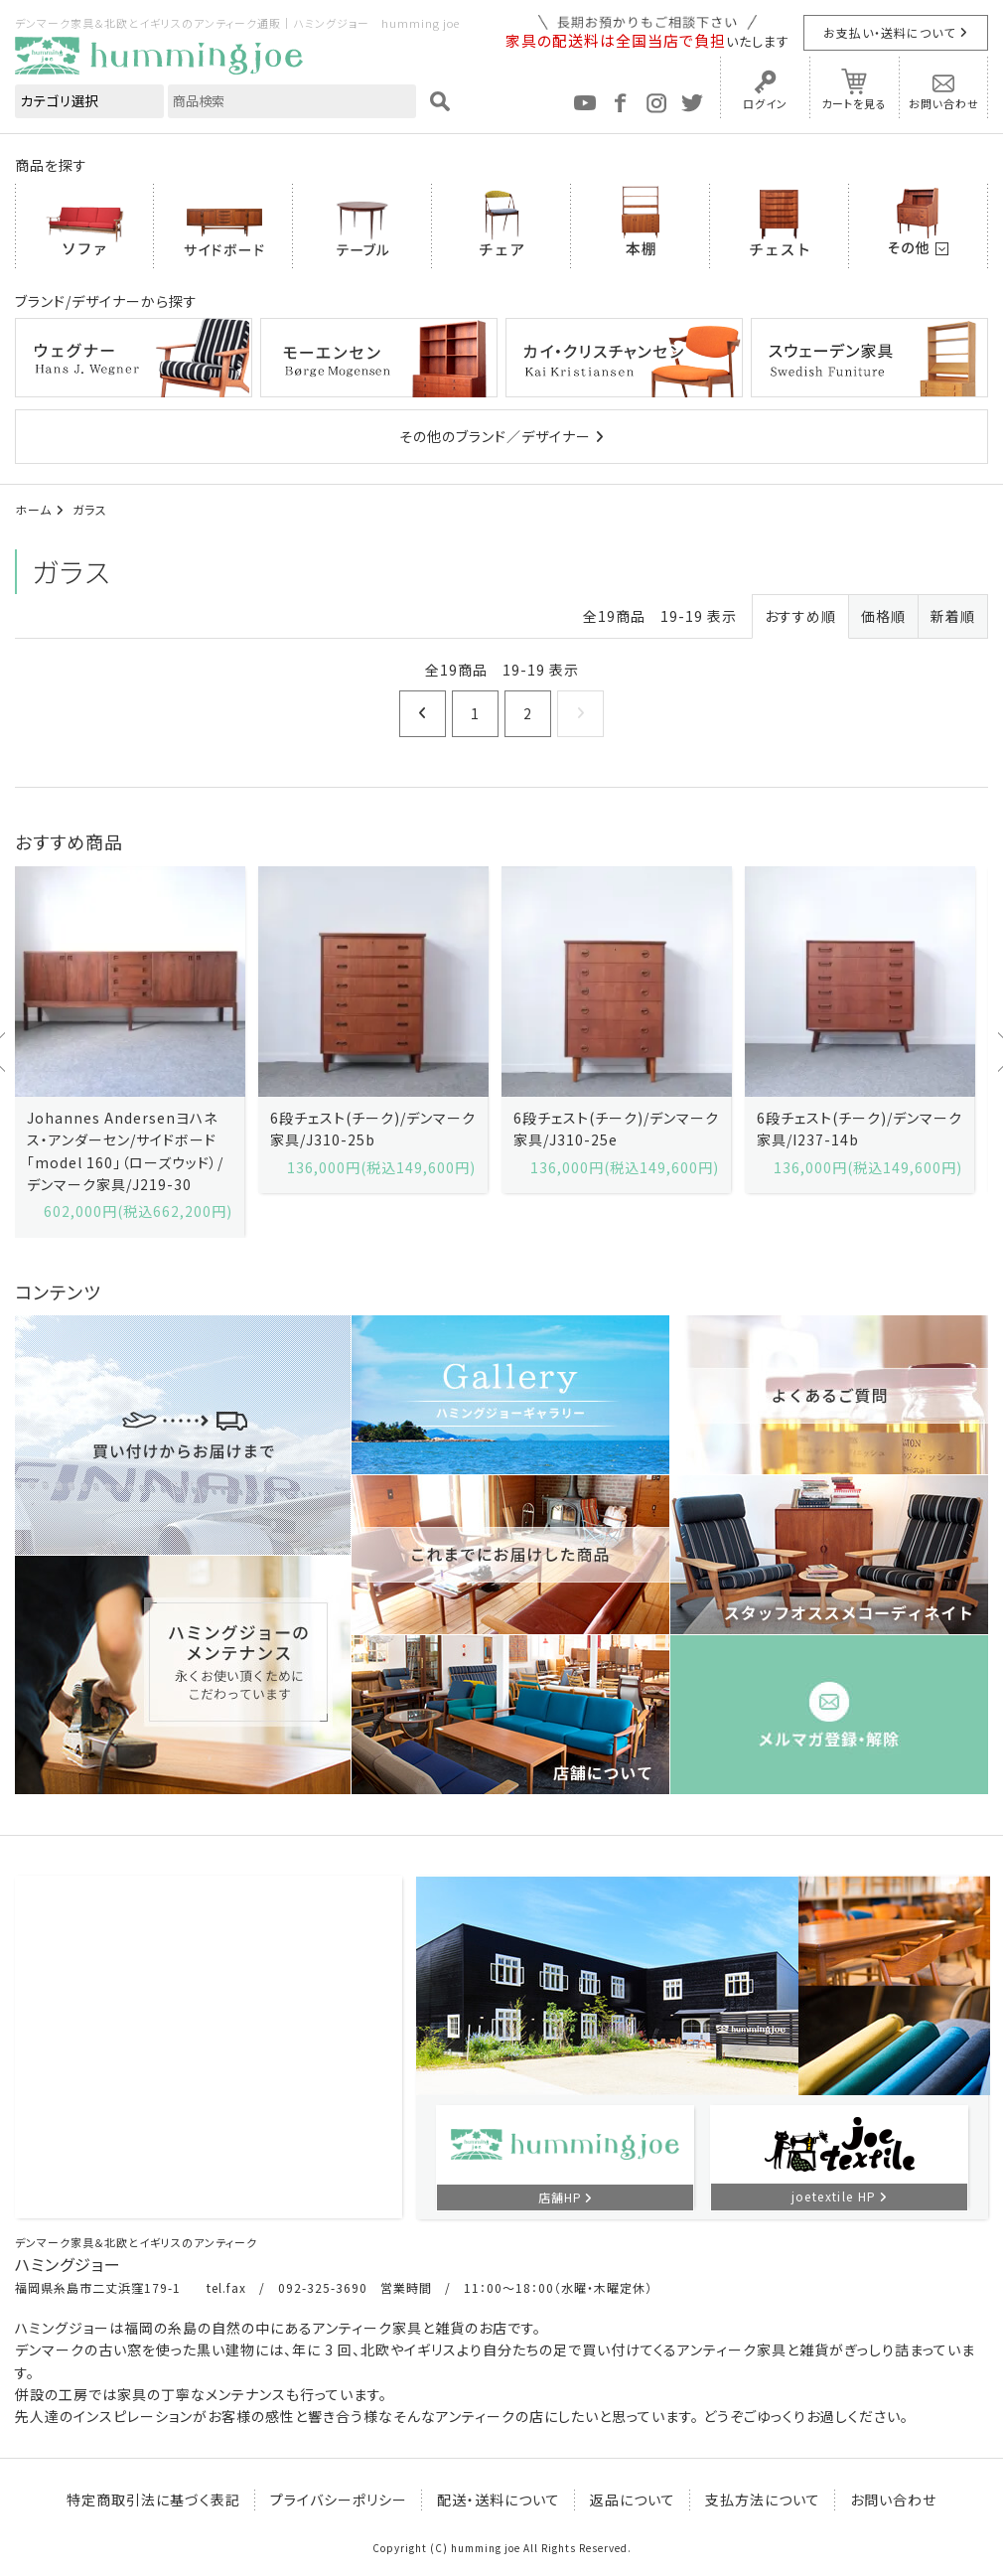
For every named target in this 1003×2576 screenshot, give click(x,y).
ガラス (89, 509)
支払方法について (762, 2499)
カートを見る (854, 103)
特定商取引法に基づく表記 (153, 2499)
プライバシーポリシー (338, 2499)
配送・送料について (498, 2499)
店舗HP (560, 2197)
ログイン (765, 103)
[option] (129, 1052)
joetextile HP (834, 2196)
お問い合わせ (944, 103)
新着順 (953, 616)
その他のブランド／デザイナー (495, 436)
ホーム (33, 509)
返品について (632, 2499)
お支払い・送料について (889, 32)
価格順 (883, 616)
